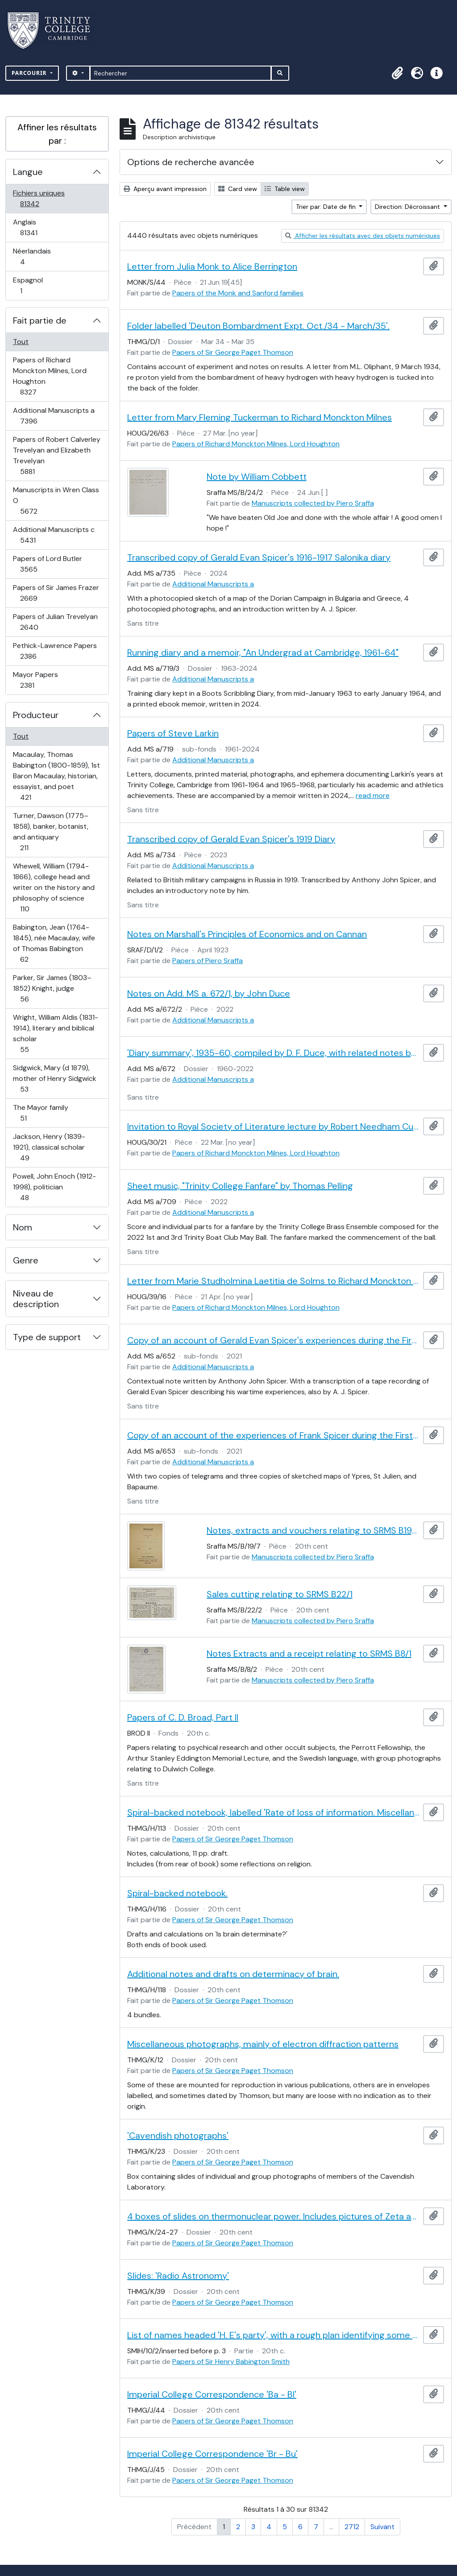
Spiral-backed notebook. (177, 1893)
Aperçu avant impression (165, 189)
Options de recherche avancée (190, 162)
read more (373, 795)
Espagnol (30, 285)
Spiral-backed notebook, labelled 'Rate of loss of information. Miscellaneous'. (273, 1812)
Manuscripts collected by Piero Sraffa (313, 503)
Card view (237, 189)
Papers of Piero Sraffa (207, 960)
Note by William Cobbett (257, 476)
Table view (285, 189)
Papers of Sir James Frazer (55, 593)
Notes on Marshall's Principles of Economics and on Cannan (247, 934)
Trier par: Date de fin (326, 207)
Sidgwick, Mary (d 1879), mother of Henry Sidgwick (54, 1078)
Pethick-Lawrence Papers (54, 651)
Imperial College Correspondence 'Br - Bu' (212, 2453)
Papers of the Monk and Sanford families (237, 293)
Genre (25, 1260)
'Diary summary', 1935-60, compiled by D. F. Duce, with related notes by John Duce (273, 1052)
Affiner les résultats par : (57, 133)
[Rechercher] (180, 73)
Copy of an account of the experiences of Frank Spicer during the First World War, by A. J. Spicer (273, 1435)
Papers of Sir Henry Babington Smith (231, 2361)
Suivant (382, 2526)
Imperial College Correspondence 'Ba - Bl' (211, 2394)
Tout (21, 341)
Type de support (47, 1337)
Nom (22, 1227)
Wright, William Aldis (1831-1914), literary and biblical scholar (55, 1033)
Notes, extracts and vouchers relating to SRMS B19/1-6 (313, 1530)
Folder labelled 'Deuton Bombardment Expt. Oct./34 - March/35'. (258, 325)
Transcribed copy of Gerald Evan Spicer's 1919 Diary (231, 839)
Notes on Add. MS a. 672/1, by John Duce (208, 993)
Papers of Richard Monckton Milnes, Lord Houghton (49, 376)
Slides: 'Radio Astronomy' (178, 2275)
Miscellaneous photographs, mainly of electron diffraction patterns (263, 2044)
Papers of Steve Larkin (173, 733)
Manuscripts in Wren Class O (55, 500)
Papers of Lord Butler (47, 564)
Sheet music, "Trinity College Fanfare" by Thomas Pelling (240, 1185)
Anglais (38, 227)
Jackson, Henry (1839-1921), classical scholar (48, 1147)
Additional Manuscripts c (53, 535)
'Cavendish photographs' (177, 2135)
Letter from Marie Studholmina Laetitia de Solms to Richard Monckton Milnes (273, 1281)
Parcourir (30, 73)
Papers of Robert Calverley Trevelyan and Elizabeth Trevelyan (56, 455)
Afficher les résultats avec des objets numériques (362, 236)
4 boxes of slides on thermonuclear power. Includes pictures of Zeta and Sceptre (273, 2216)
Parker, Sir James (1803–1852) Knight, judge (51, 988)
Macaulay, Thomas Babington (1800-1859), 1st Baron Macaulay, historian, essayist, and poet (56, 776)
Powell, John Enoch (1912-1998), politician (54, 1187)
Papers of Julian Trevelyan (55, 622)
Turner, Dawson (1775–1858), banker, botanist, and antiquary (50, 831)
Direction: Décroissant (408, 207)
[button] (397, 73)
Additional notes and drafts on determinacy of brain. (233, 1974)
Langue (28, 172)
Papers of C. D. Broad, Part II (182, 1717)
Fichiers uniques (39, 198)
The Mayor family (40, 1113)
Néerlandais (32, 256)
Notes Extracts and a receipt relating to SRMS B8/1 (309, 1653)
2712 (352, 2526)
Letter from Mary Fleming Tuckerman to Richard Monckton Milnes (259, 417)
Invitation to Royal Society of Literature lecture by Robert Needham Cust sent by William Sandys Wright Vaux (273, 1126)
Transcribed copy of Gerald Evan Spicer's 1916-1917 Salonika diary (259, 557)
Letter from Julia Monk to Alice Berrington (212, 266)
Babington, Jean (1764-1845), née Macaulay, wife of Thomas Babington (53, 943)
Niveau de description (36, 1299)
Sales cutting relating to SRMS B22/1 (280, 1594)
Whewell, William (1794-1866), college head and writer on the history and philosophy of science (53, 887)
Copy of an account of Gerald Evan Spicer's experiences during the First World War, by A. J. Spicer (273, 1340)
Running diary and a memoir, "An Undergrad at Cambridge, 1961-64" (263, 652)
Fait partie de (39, 320)
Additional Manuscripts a (53, 416)
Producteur (35, 715)
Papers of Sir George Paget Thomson (232, 352)
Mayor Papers (36, 680)
